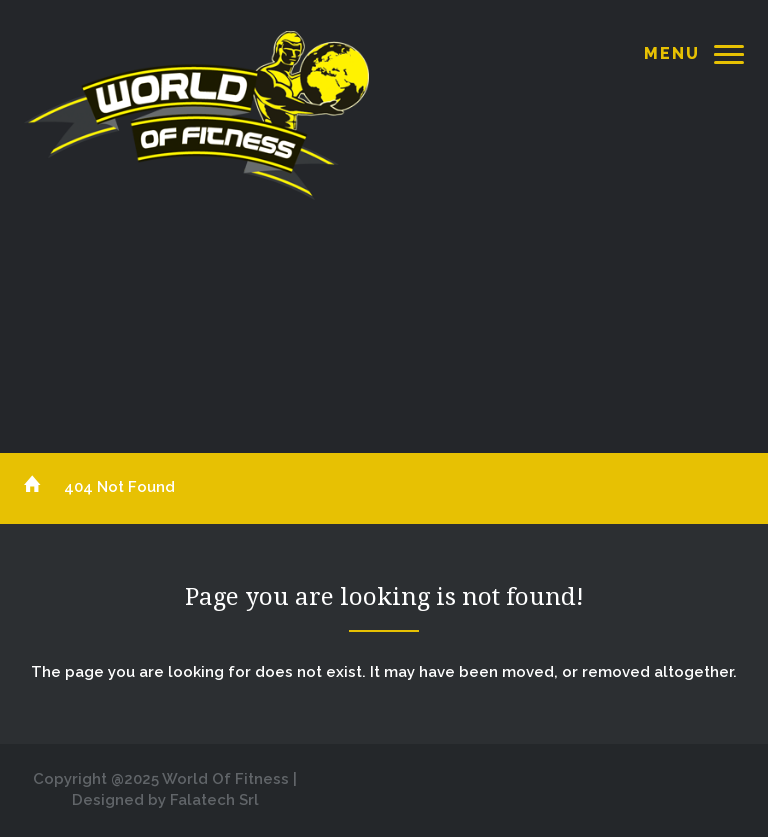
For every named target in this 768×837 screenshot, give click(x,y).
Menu (672, 53)
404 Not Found (119, 487)
